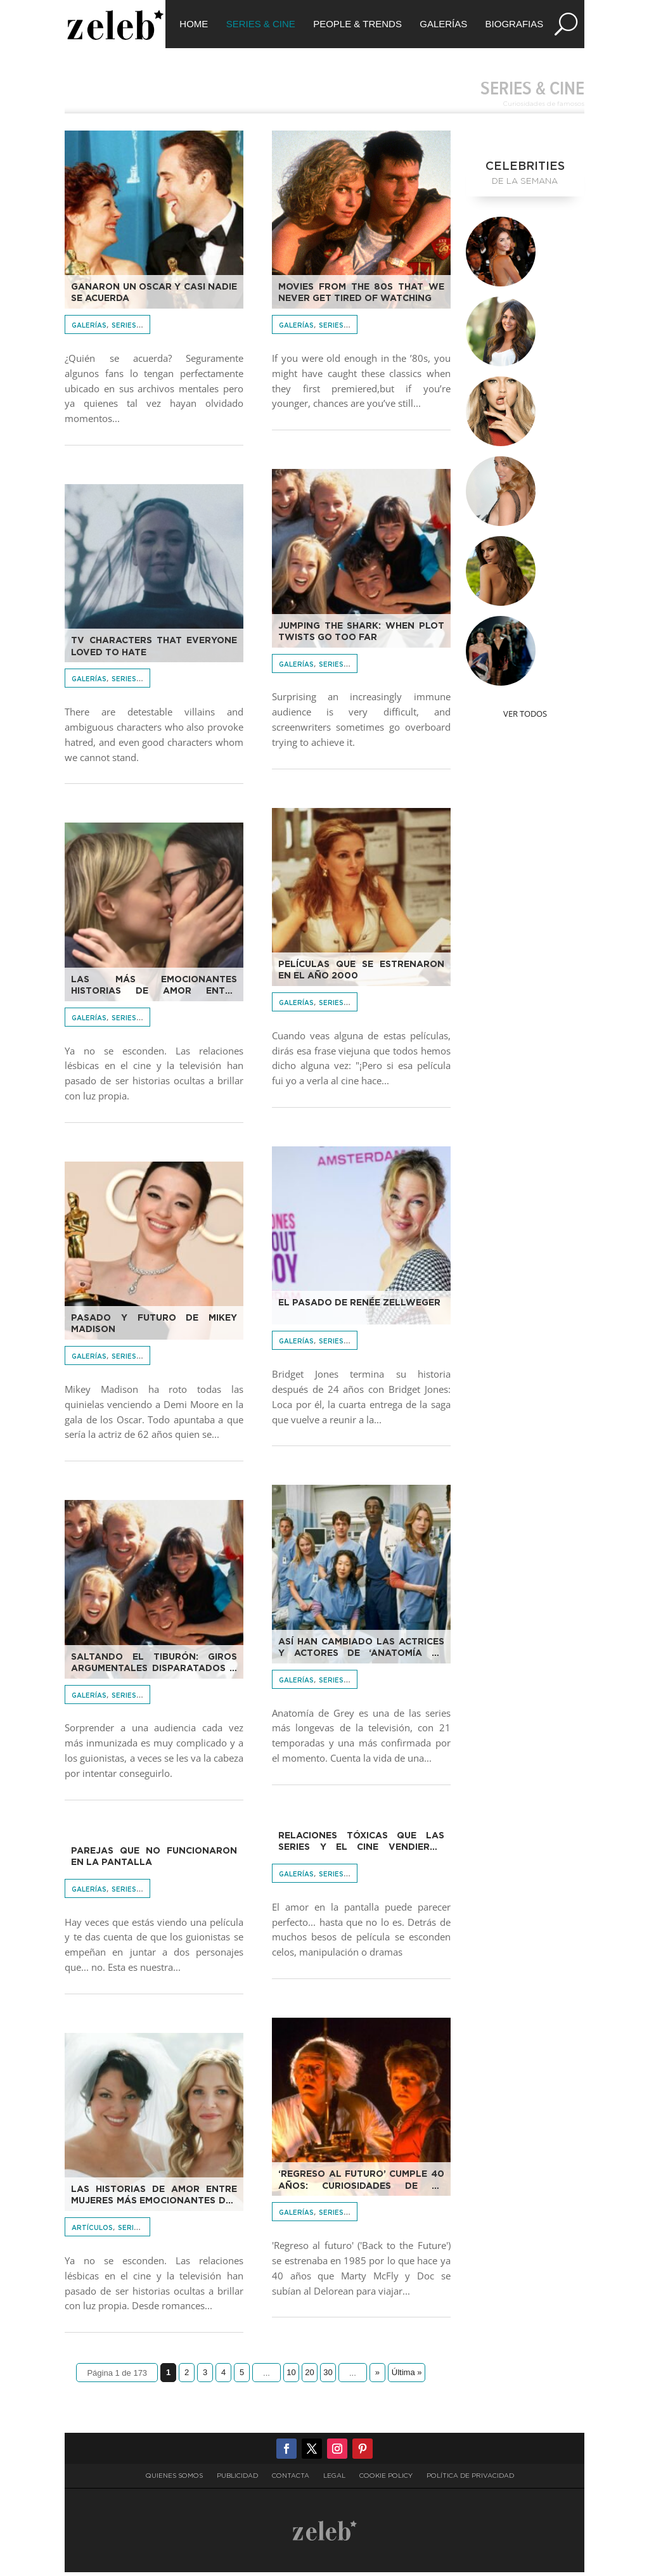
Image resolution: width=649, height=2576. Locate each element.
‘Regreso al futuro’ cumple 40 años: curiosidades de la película (361, 2184)
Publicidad (237, 2480)
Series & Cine (260, 23)
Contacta (290, 2480)
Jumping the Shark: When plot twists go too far (361, 635)
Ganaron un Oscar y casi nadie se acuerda (153, 296)
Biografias (514, 23)
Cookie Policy (386, 2480)
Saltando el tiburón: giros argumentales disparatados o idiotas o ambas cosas (153, 1667)
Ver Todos (525, 717)
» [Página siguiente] (377, 2376)
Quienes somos (174, 2480)
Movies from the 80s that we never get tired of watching (361, 296)
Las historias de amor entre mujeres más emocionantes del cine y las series (153, 2199)
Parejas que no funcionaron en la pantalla (153, 1860)
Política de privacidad (470, 2480)
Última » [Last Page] (407, 2376)
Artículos (92, 2232)
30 (327, 2376)
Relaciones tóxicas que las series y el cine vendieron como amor (361, 1846)
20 (309, 2376)
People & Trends (357, 23)
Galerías (443, 23)
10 (290, 2376)
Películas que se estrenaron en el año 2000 (361, 974)
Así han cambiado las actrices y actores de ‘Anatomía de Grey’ (361, 1652)
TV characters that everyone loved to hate (153, 650)
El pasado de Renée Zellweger (359, 1306)
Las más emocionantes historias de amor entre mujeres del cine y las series (153, 990)
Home (193, 23)
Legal (334, 2480)
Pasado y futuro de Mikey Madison (153, 1327)
